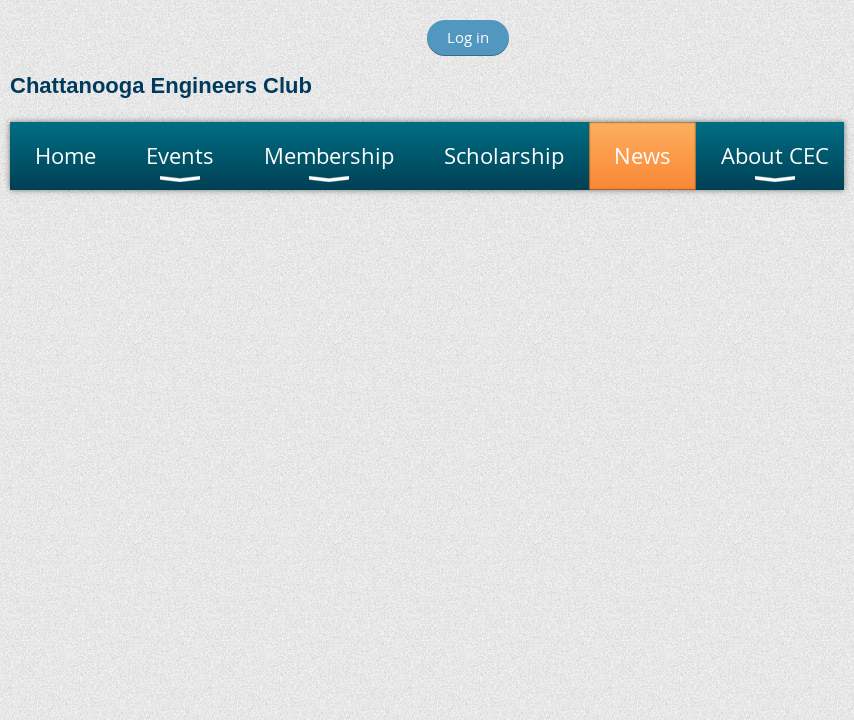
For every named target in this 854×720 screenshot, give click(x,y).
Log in (468, 37)
